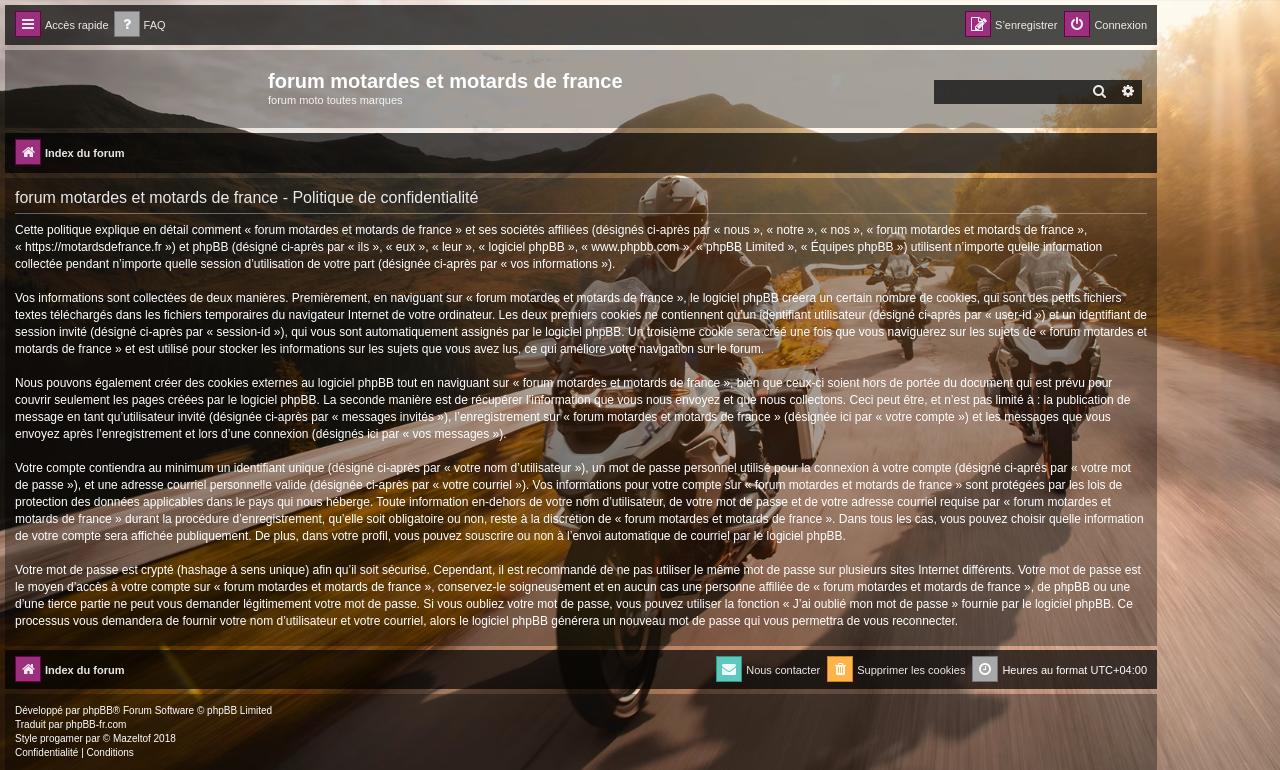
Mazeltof (132, 738)
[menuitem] (140, 25)
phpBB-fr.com (96, 724)
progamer (61, 738)
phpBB (98, 710)
